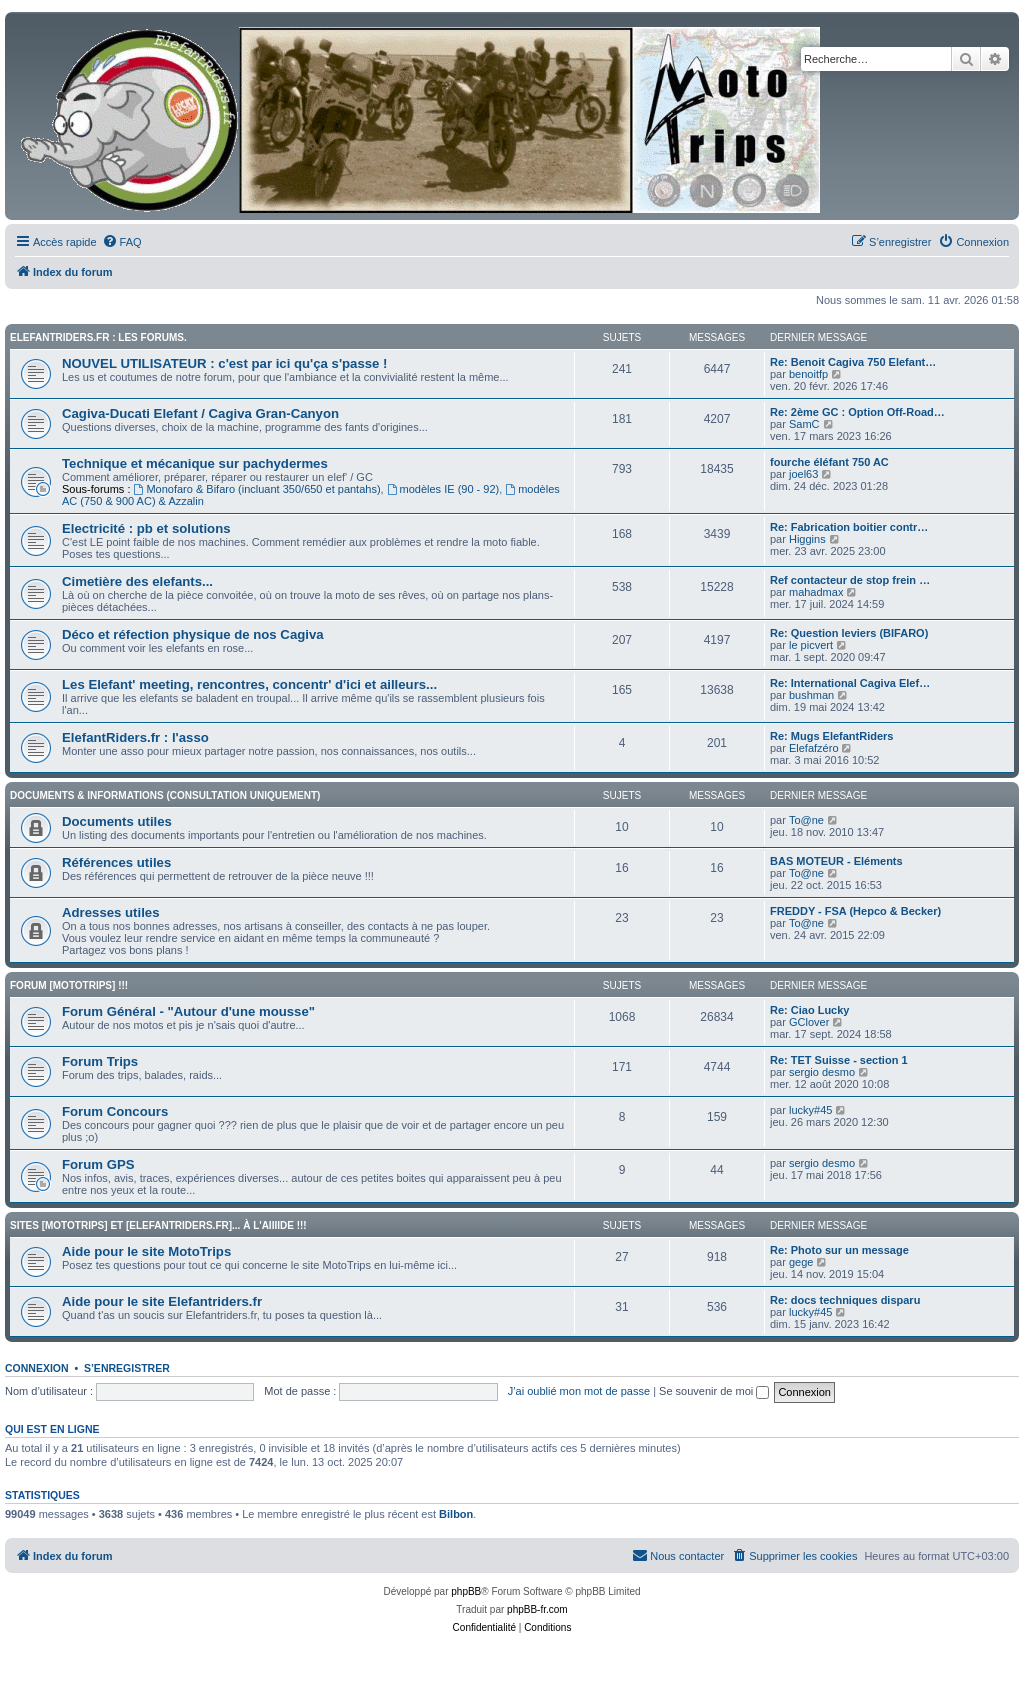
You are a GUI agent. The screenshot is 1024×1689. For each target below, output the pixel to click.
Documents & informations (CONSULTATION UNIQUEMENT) (165, 795)
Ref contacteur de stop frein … (850, 580)
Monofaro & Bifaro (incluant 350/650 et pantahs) (257, 489)
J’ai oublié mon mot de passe (579, 1391)
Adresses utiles (111, 912)
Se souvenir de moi (714, 1391)
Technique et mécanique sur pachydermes (195, 463)
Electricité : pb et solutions (146, 528)
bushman (811, 695)
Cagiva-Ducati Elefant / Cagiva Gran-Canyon (200, 413)
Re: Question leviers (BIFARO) (849, 633)
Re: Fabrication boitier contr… (849, 527)
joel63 (803, 474)
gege (801, 1262)
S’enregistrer (127, 1368)
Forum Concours (115, 1111)
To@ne (806, 820)
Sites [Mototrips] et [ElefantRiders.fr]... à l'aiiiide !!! (158, 1225)
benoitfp (808, 374)
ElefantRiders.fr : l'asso (135, 737)
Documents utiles (117, 821)
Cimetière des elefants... (137, 581)
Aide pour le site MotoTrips (146, 1251)
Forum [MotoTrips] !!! (69, 985)
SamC (804, 424)
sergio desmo (822, 1072)
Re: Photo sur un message (839, 1250)
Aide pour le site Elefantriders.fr (162, 1301)
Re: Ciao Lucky (809, 1010)
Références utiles (116, 862)
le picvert (811, 645)
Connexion (37, 1368)
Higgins (807, 539)
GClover (809, 1022)
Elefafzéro (814, 748)
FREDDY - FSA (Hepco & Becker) (855, 911)
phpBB (466, 1591)
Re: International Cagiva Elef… (850, 683)
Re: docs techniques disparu (845, 1300)
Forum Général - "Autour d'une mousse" (188, 1011)
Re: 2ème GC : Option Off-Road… (857, 412)
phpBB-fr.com (537, 1609)
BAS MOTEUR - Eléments (836, 861)
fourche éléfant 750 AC (829, 462)
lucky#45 (810, 1110)
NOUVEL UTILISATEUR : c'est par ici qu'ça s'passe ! (225, 363)
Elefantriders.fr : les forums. (98, 337)
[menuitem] (122, 242)
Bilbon (456, 1514)
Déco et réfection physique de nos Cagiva (193, 634)
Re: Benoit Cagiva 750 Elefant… (853, 362)
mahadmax (816, 592)
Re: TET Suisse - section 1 (839, 1060)
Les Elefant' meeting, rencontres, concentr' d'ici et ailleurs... (249, 684)
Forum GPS (98, 1164)
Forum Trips (100, 1061)
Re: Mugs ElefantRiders (831, 736)
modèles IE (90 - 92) (443, 489)
